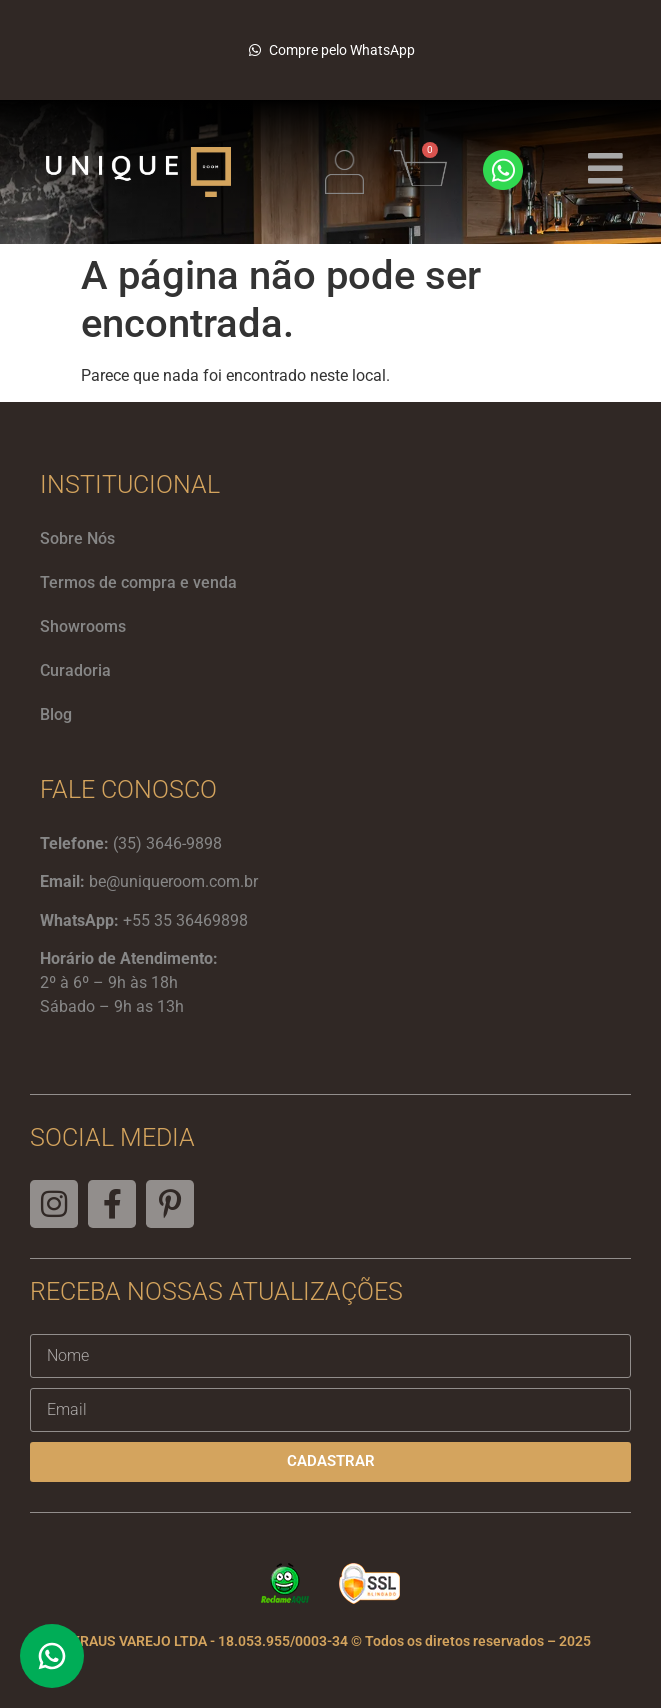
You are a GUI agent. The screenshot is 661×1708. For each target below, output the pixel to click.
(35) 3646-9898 (167, 843)
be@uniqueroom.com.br (173, 881)
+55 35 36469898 (185, 920)
